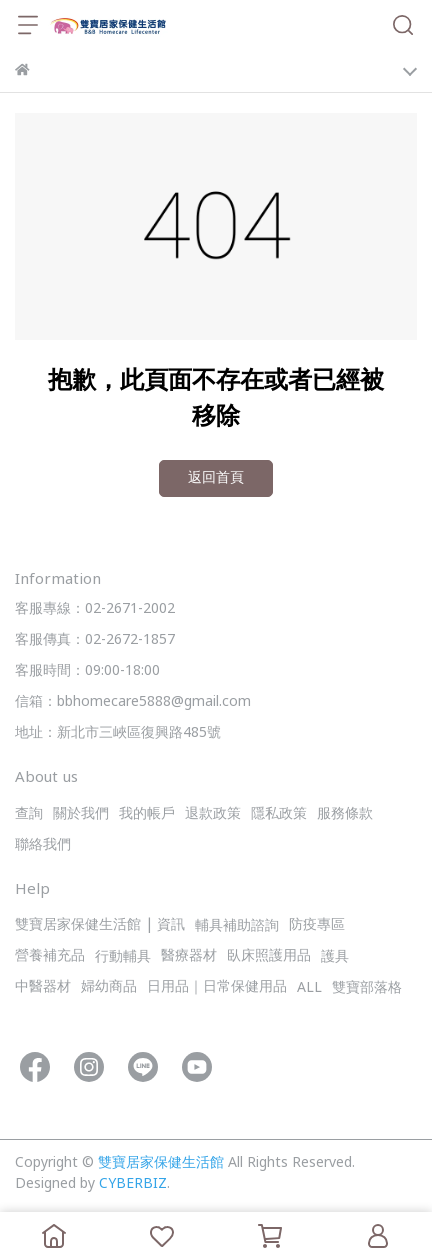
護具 (335, 957)
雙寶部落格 (367, 988)
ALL (309, 988)
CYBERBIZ (133, 1184)
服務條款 (345, 814)
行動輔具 (123, 957)
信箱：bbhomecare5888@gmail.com (133, 702)
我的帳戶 (147, 814)
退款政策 (213, 814)
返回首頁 (216, 478)
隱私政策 (279, 814)
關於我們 (81, 814)
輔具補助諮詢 (237, 926)
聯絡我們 (43, 845)
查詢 (29, 814)
